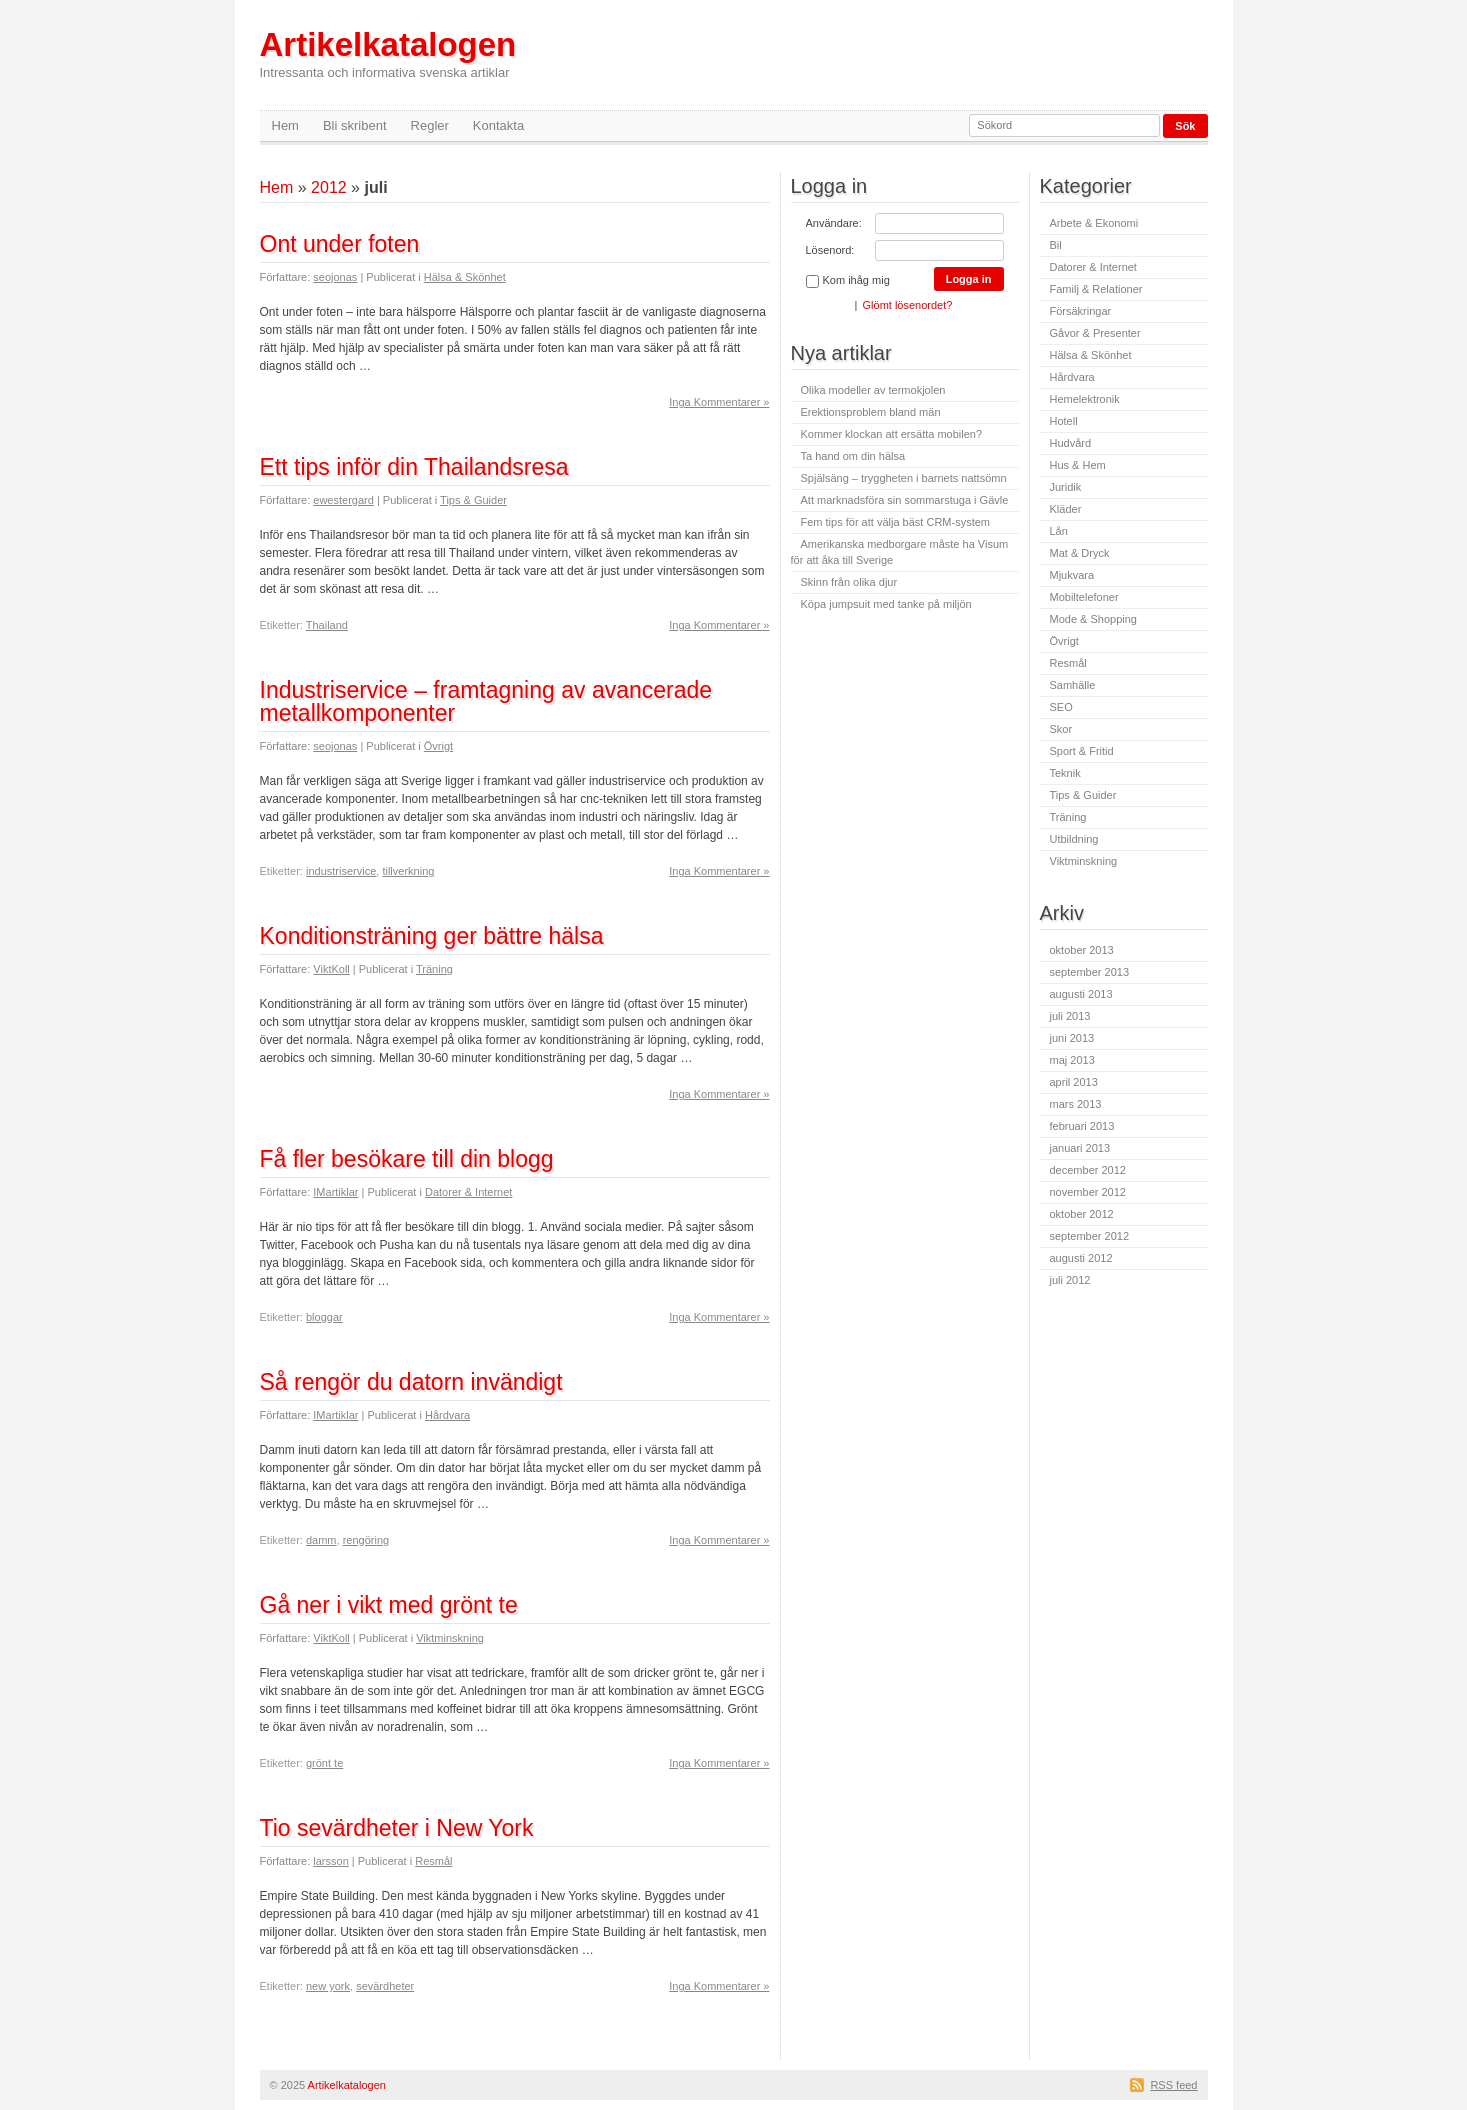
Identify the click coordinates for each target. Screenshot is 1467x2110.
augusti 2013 (1081, 994)
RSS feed (1173, 2085)
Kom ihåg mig (848, 281)
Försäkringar (1081, 311)
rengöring (366, 1540)
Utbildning (1074, 839)
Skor (1061, 729)
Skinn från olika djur (849, 582)
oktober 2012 (1082, 1214)
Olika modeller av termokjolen (873, 390)
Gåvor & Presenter (1095, 333)
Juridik (1066, 487)
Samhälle (1073, 685)
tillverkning (408, 871)
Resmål (433, 1861)
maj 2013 (1072, 1060)
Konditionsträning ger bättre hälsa (432, 936)
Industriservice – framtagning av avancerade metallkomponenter (486, 701)
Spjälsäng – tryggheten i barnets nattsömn (904, 478)
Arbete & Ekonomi (1094, 223)
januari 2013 (1080, 1148)
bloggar (324, 1317)
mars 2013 (1076, 1104)
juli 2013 (1070, 1016)
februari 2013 (1082, 1126)
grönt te (324, 1763)
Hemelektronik (1085, 399)
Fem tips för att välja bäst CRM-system (896, 522)
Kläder (1066, 509)
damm (321, 1540)
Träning (434, 969)
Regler (430, 125)
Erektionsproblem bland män (871, 412)
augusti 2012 (1081, 1258)
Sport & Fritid (1082, 751)
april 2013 (1074, 1082)
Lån (1059, 531)
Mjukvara (1072, 575)
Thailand (327, 625)
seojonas (335, 277)
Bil (1056, 245)
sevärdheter (385, 1986)
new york (328, 1986)
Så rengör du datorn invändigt (411, 1382)
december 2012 (1088, 1170)
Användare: (834, 223)
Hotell (1064, 421)
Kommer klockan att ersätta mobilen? (892, 434)
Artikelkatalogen (388, 53)
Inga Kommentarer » (719, 402)
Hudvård (1071, 443)
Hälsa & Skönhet (465, 277)
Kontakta (498, 125)
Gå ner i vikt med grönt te (389, 1605)
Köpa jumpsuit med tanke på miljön (886, 604)
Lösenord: (830, 250)
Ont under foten (340, 244)
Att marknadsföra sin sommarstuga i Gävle (905, 500)
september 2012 (1090, 1236)
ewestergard (343, 500)
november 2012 (1088, 1192)
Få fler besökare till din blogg (407, 1159)
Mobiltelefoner (1084, 597)
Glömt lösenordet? (908, 305)
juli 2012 (1070, 1280)
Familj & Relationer (1096, 289)
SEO (1061, 707)
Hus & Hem (1078, 465)
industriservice (341, 871)
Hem (285, 125)
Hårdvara (447, 1415)
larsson (330, 1861)
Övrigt (438, 746)
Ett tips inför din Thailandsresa (414, 467)
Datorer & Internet (468, 1192)
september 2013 (1090, 972)
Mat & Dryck (1080, 553)
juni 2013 (1072, 1038)
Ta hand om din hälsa (853, 456)
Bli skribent (355, 125)
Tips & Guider (473, 500)
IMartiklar (335, 1192)
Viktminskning (450, 1638)
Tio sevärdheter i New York (397, 1828)
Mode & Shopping (1093, 619)
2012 (329, 187)
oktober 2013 (1082, 950)
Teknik (1065, 773)
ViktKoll (331, 969)
